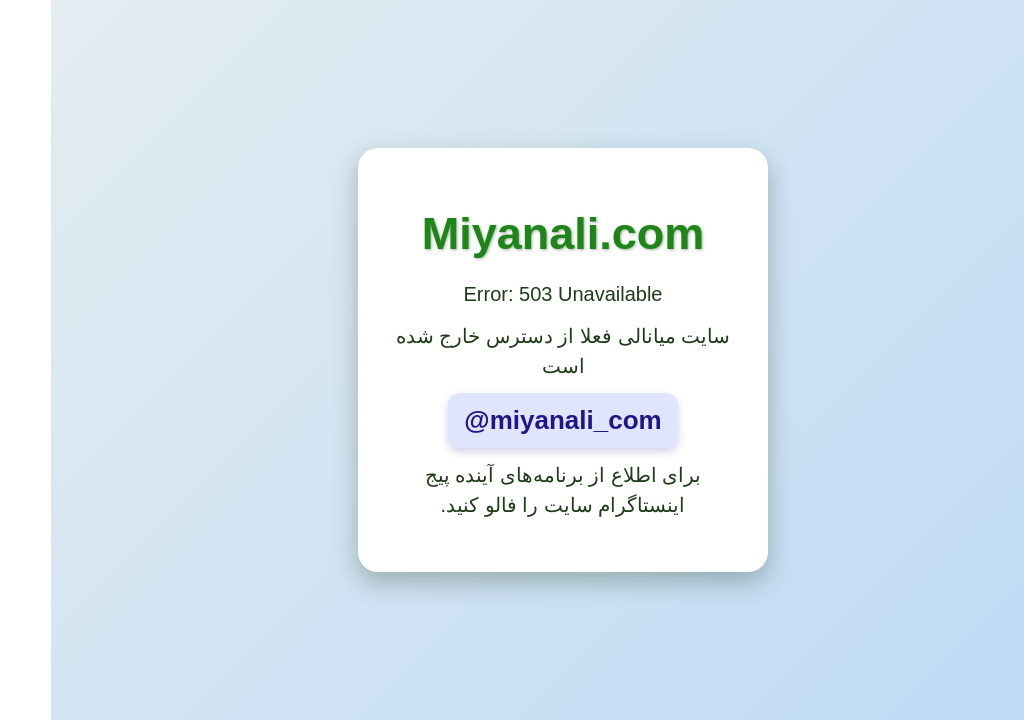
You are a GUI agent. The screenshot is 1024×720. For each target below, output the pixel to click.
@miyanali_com (511, 420)
